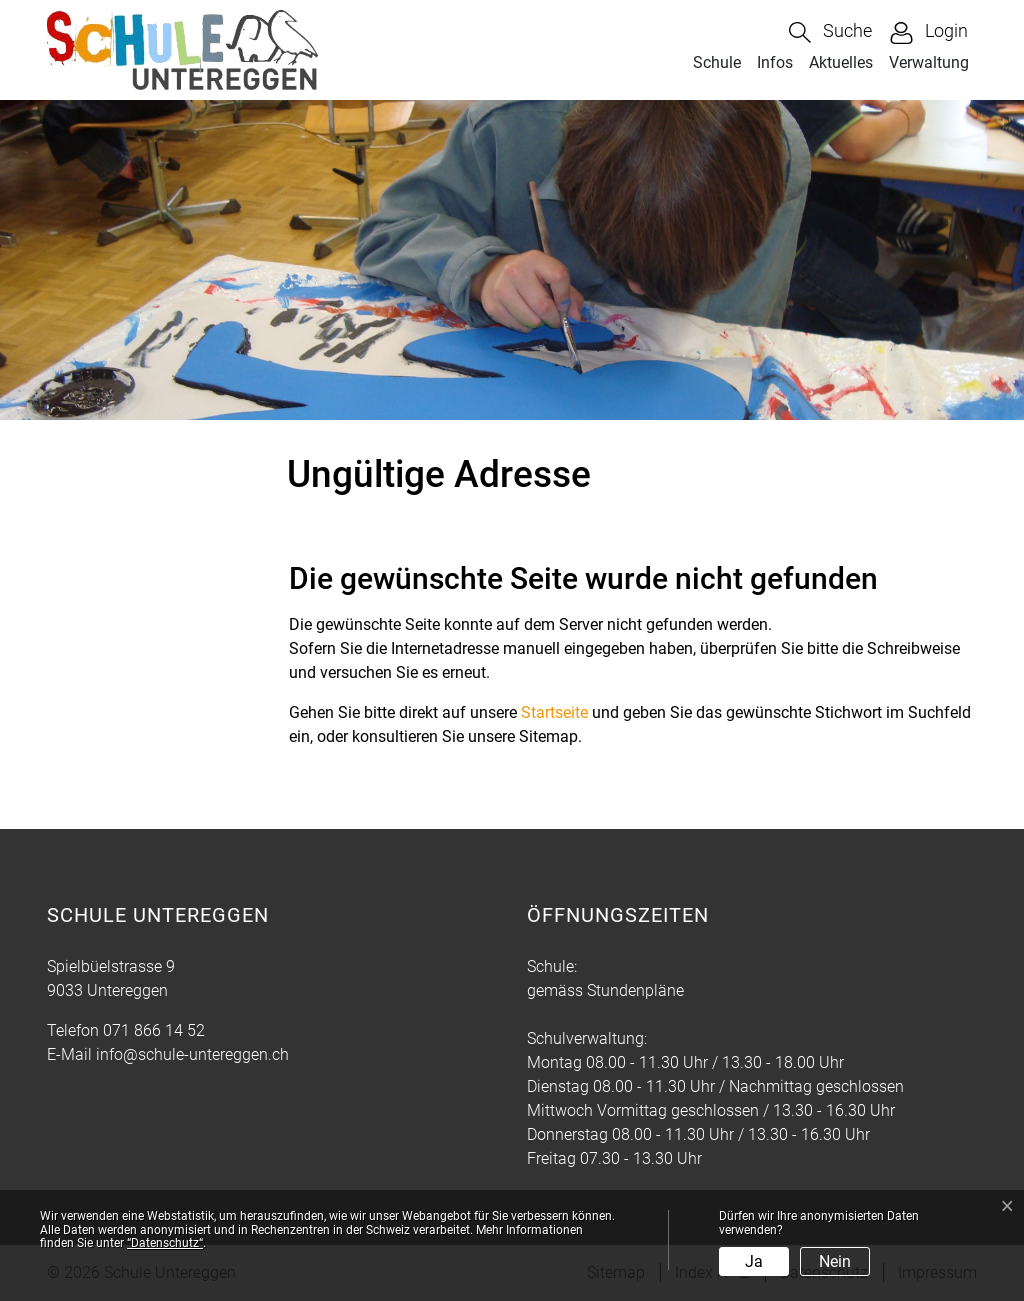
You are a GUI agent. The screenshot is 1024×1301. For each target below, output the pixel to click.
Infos (775, 62)
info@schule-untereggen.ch (192, 1054)
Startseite (554, 712)
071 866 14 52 (154, 1030)
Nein (835, 1261)
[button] (830, 32)
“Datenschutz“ (165, 1243)
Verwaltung (929, 62)
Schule (717, 62)
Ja (754, 1261)
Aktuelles (841, 62)
